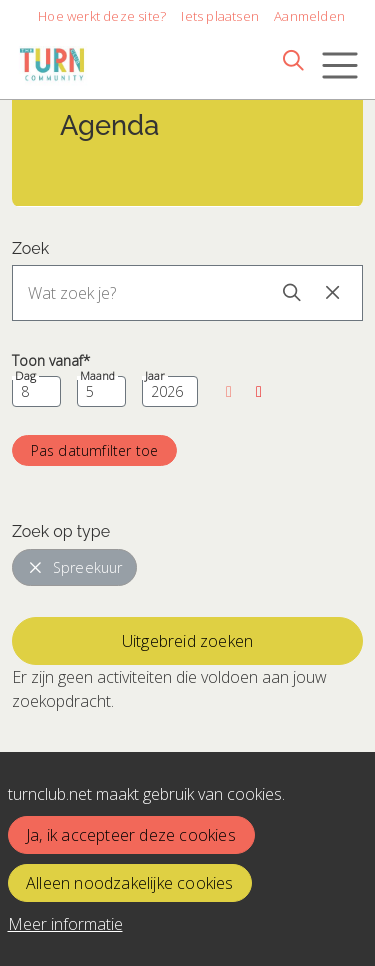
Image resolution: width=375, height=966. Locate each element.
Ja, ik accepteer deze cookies (131, 835)
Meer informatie (65, 924)
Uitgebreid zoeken (187, 641)
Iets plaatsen (220, 16)
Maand (97, 376)
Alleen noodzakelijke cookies (130, 883)
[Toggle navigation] (339, 65)
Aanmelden (309, 16)
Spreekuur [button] (75, 567)
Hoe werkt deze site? (102, 16)
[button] (229, 391)
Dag (25, 376)
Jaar (155, 376)
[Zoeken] (293, 59)
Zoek (30, 248)
